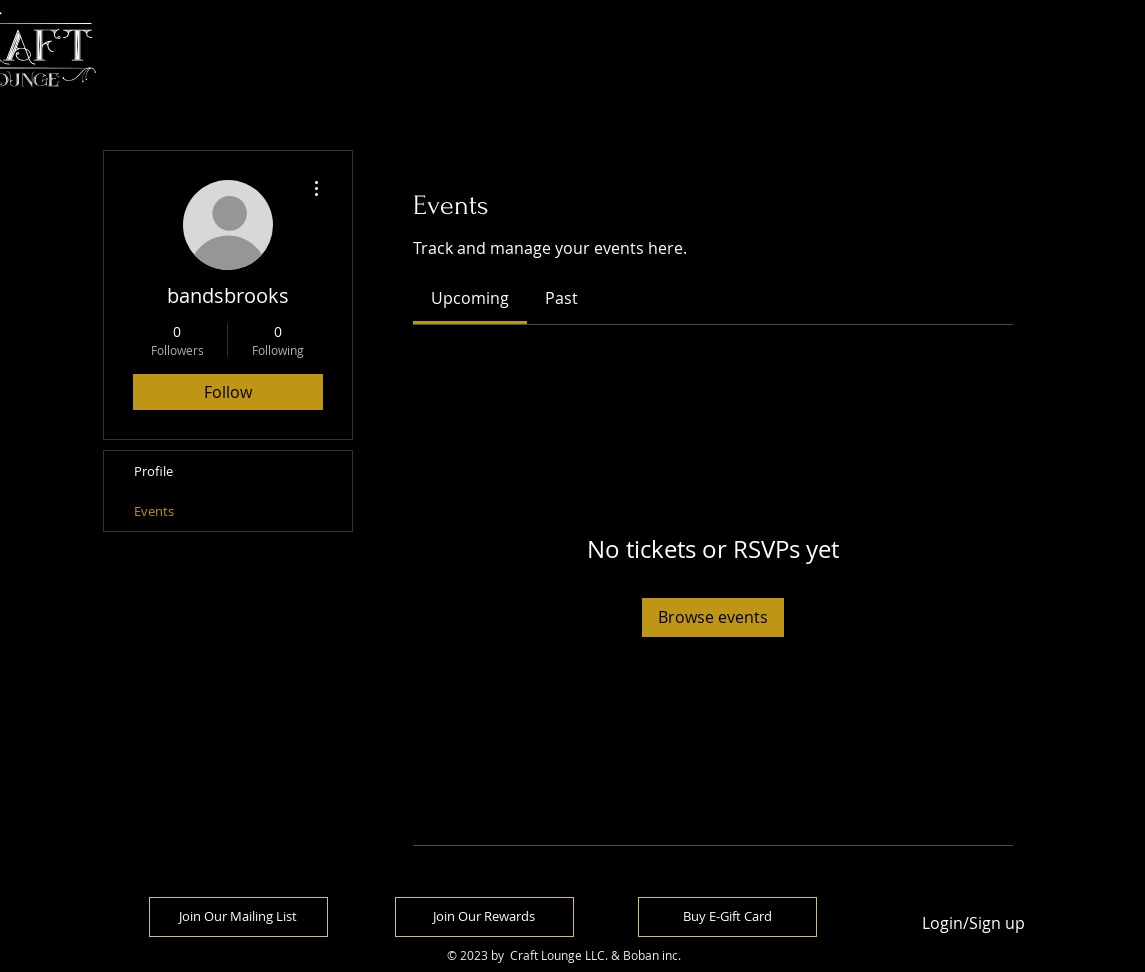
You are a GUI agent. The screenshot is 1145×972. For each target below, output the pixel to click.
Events (154, 511)
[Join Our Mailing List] (238, 917)
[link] (470, 298)
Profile (153, 471)
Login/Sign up (973, 923)
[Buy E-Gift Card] (727, 917)
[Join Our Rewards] (484, 917)
